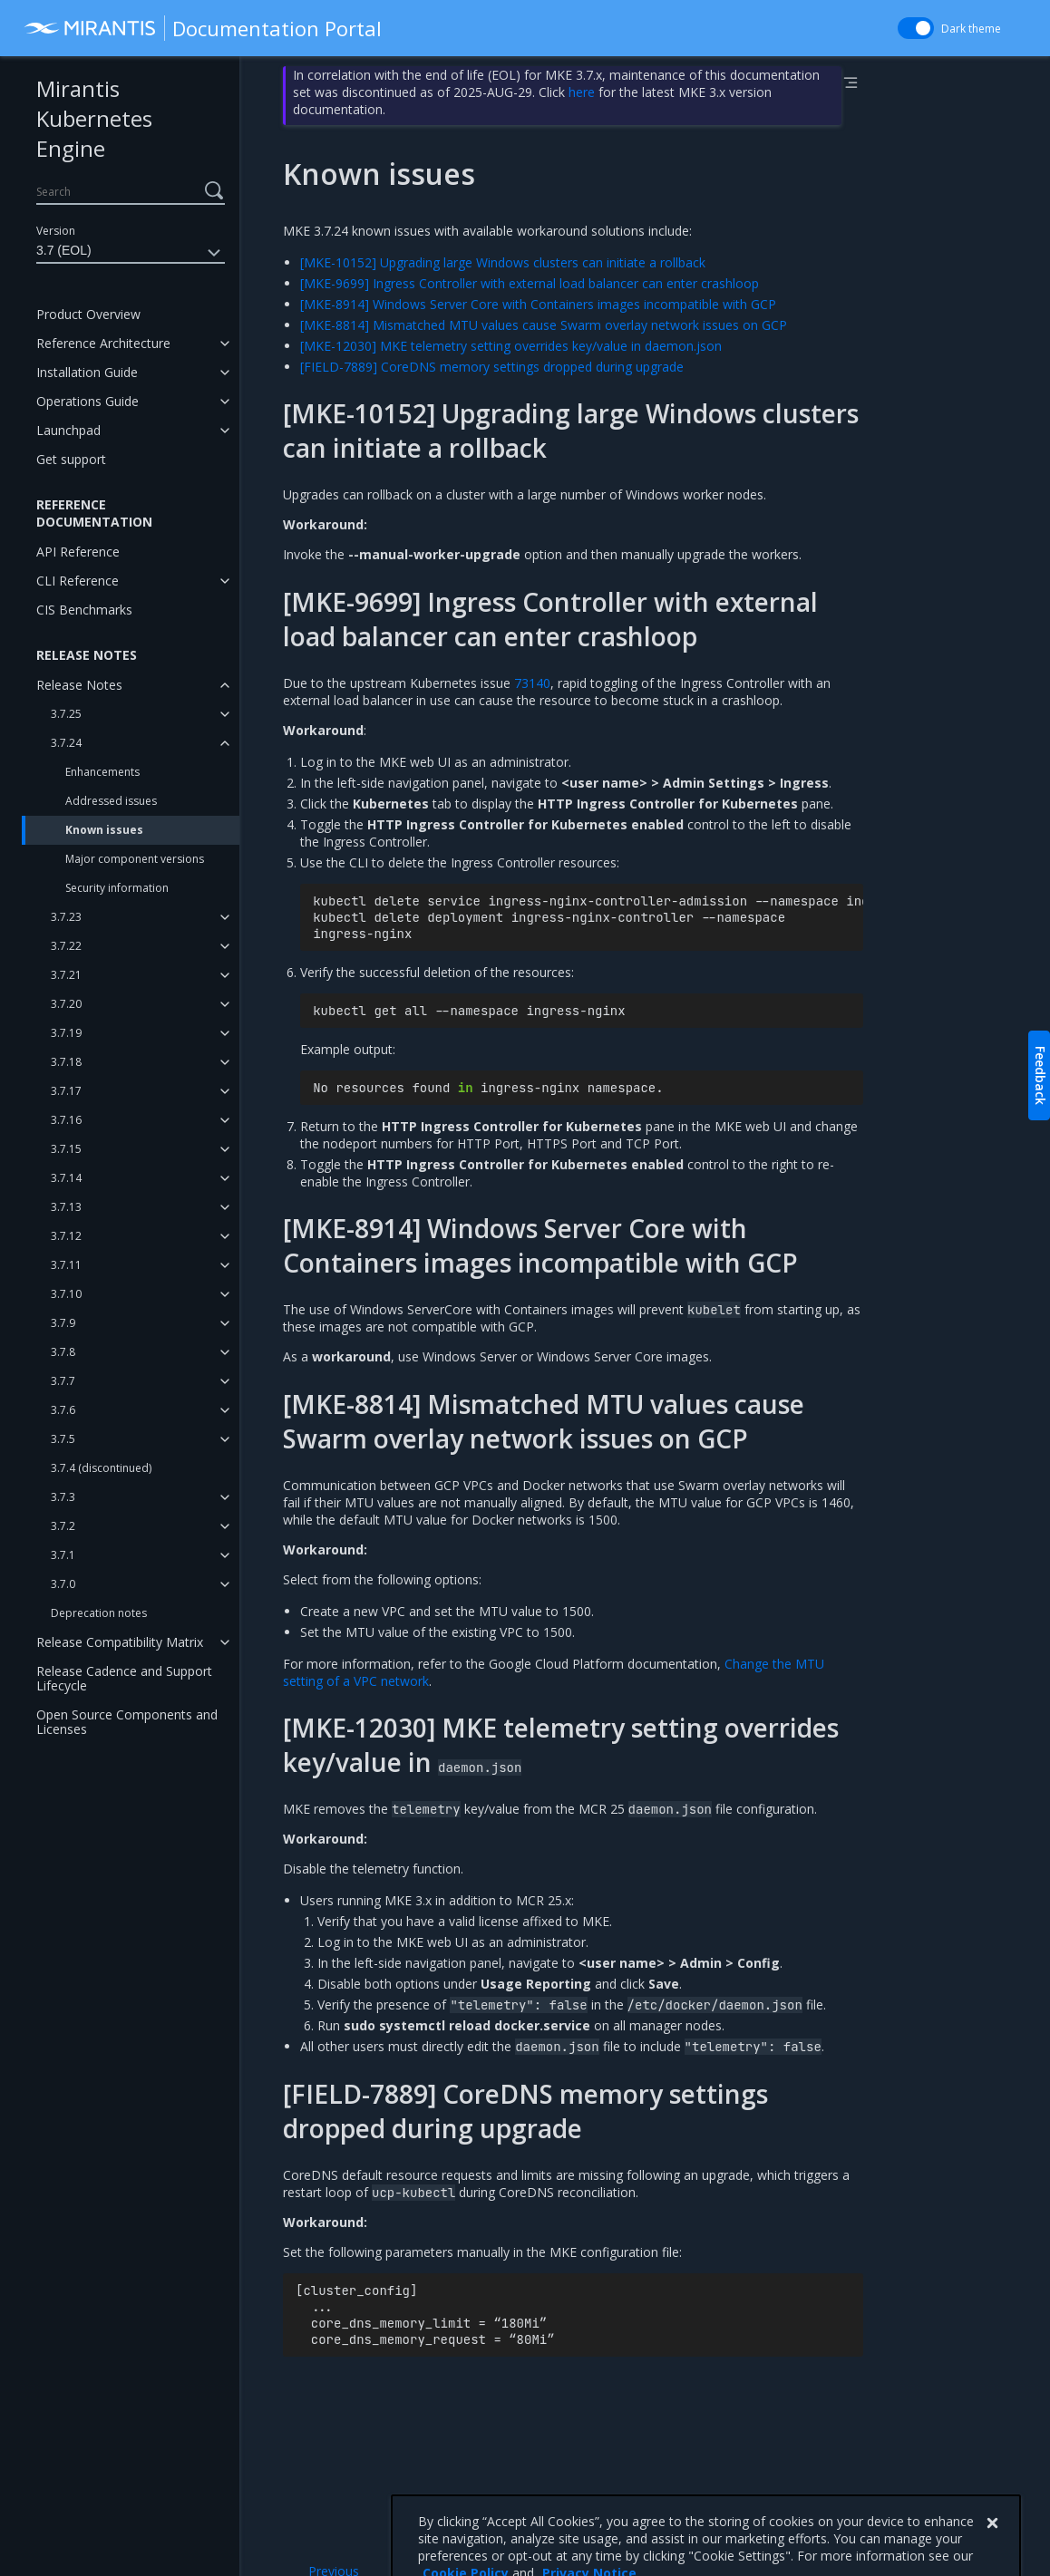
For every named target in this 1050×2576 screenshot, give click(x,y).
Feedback (1040, 1075)
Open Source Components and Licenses (127, 1722)
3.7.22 (66, 946)
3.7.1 (63, 1555)
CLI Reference (77, 580)
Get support (71, 459)
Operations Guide (87, 401)
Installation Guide (87, 372)
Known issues (104, 830)
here (582, 92)
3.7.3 (63, 1497)
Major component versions (134, 859)
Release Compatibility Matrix (119, 1642)
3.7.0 (63, 1584)
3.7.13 (66, 1207)
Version (55, 230)
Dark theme (971, 28)
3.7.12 (66, 1236)
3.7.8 (63, 1352)
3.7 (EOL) (130, 253)
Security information (117, 888)
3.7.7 (63, 1381)
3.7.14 (66, 1178)
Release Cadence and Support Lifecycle (124, 1678)
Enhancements (102, 772)
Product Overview (88, 314)
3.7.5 (63, 1439)
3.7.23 (66, 917)
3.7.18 (66, 1062)
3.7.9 (63, 1323)
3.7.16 (66, 1120)
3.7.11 (66, 1265)
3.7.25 (66, 713)
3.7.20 (66, 1004)
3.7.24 (66, 743)
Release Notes (79, 684)
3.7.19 (66, 1033)
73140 (532, 683)
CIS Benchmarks (84, 609)
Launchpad (68, 430)
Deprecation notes (99, 1613)
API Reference (78, 551)
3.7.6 (63, 1410)
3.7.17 (66, 1091)
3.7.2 (63, 1526)
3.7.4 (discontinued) (101, 1468)
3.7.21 (66, 975)
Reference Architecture (103, 343)
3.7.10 (66, 1294)
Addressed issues (111, 801)
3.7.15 (66, 1149)
